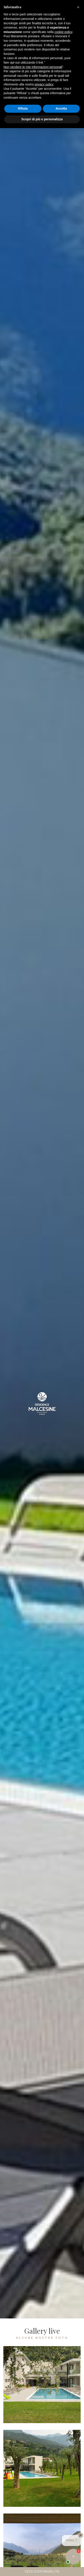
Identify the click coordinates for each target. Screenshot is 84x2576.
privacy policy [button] (44, 84)
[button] (78, 7)
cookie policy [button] (63, 32)
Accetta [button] (61, 108)
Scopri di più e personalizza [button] (41, 119)
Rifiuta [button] (23, 108)
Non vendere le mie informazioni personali (33, 67)
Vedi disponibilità (42, 2572)
